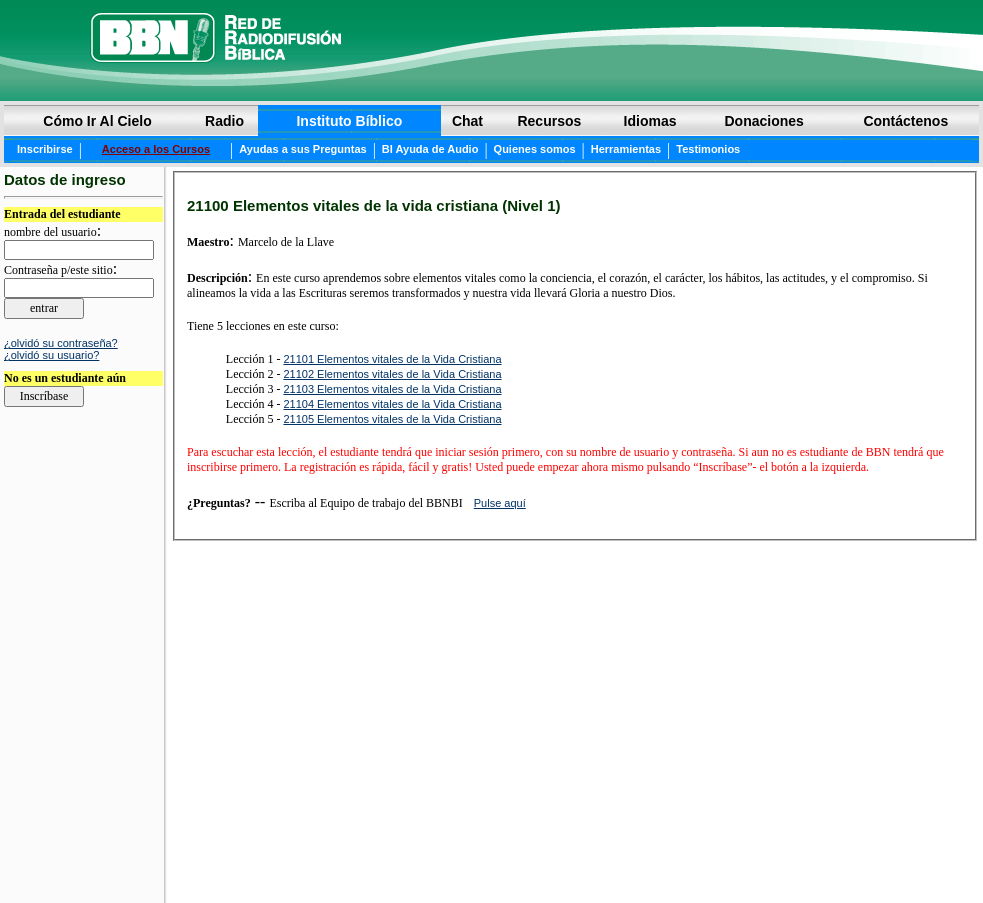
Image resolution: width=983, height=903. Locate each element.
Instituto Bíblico (349, 121)
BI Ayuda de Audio (430, 149)
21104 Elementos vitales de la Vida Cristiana (392, 404)
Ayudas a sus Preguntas (302, 149)
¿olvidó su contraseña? (61, 343)
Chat (467, 121)
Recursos (549, 121)
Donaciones (763, 121)
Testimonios (708, 149)
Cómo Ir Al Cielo (97, 121)
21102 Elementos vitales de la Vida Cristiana (392, 374)
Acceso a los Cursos (156, 149)
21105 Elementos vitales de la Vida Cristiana (392, 419)
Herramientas (626, 149)
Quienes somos (535, 149)
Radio (224, 121)
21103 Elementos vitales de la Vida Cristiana (392, 389)
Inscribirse (45, 149)
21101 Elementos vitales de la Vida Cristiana (392, 359)
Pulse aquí (500, 503)
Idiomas (650, 121)
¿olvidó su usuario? (51, 355)
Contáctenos (905, 121)
